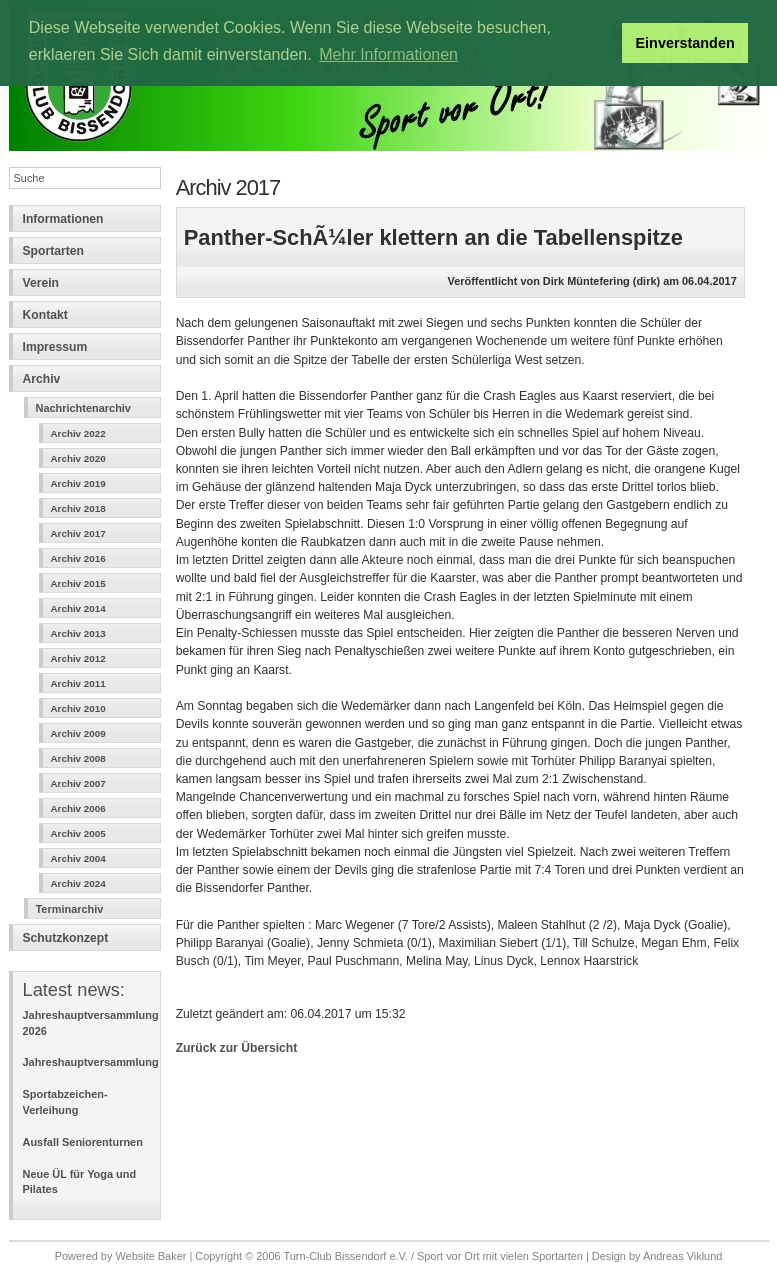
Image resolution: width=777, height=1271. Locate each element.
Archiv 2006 (78, 808)
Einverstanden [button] (685, 43)
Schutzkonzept (66, 938)
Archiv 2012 (78, 658)
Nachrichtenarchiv (83, 408)
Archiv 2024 (78, 883)
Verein (41, 283)
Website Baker (150, 1256)
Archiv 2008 (78, 758)
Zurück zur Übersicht (237, 1048)
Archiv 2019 (78, 483)
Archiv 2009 (78, 733)
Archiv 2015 (78, 583)
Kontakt (45, 315)
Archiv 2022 (78, 433)
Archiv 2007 (78, 783)
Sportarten (53, 251)
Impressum (55, 347)
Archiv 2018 (78, 508)
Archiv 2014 (78, 608)
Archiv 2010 (78, 708)
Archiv (42, 379)
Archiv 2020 (78, 458)
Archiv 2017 (78, 533)
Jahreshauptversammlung (91, 1062)
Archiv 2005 (78, 833)
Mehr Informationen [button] (388, 54)
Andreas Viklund (682, 1256)
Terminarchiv (70, 909)
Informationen (63, 219)
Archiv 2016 (78, 558)
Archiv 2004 (78, 858)
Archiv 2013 (78, 633)
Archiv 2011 (78, 683)
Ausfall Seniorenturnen (83, 1142)
